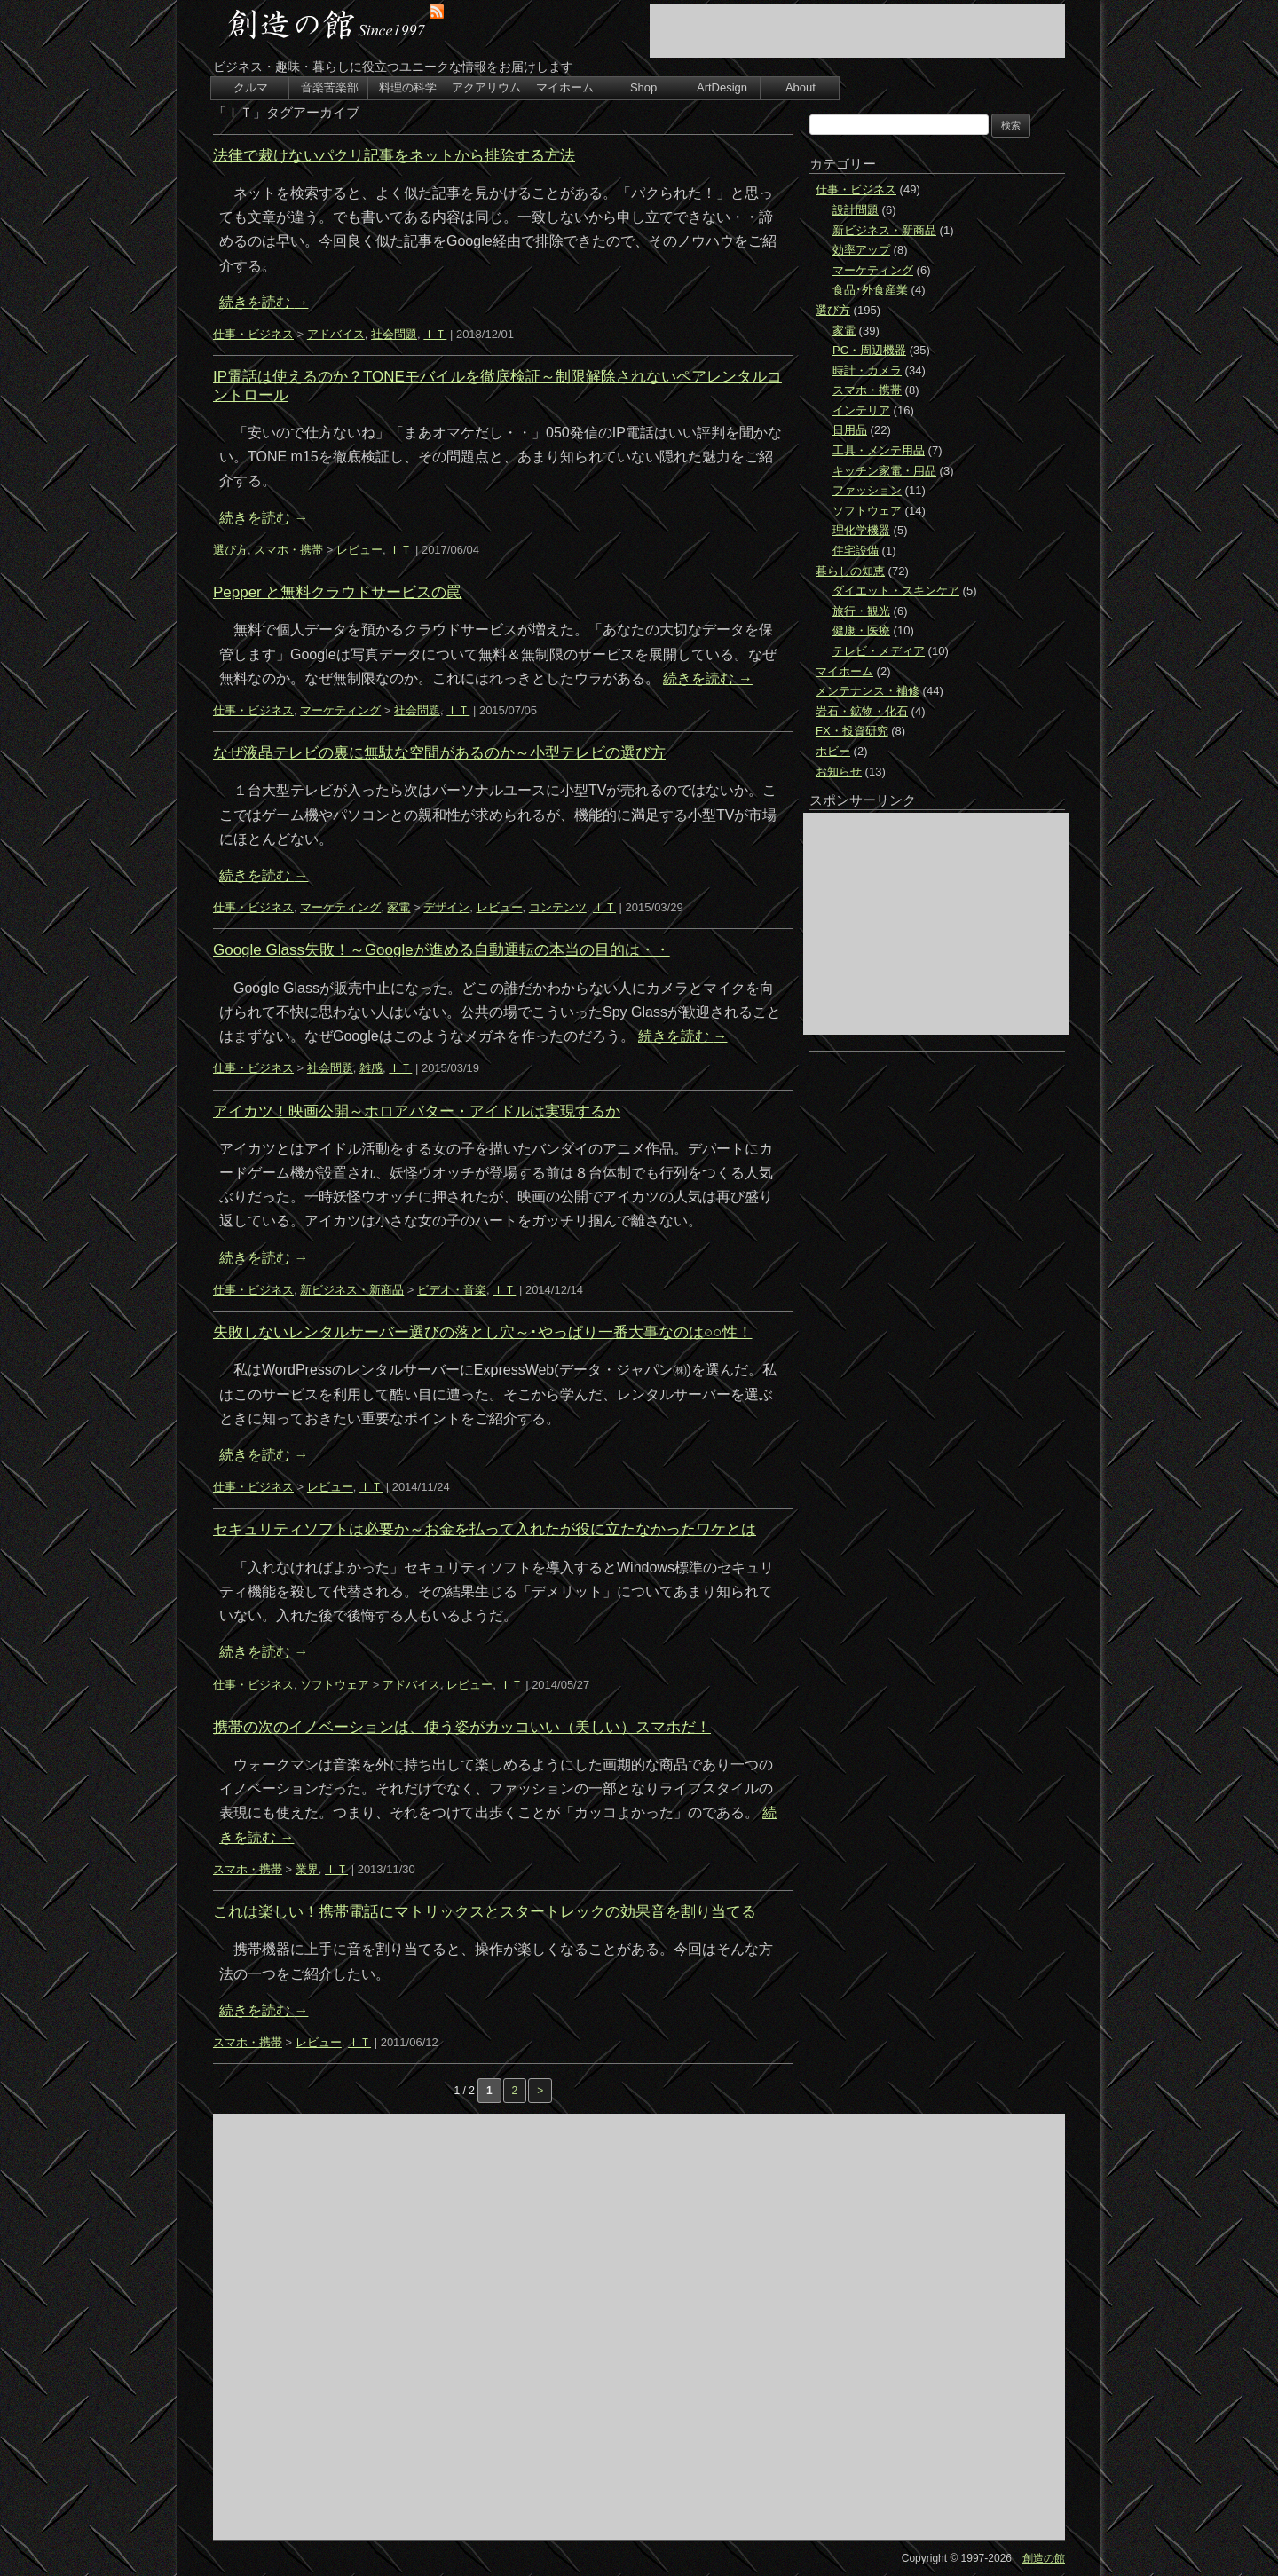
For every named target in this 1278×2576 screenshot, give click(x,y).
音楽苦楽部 (330, 87)
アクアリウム (486, 87)
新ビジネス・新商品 (352, 1289)
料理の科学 (408, 87)
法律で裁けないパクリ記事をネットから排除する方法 (394, 155)
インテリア (861, 410)
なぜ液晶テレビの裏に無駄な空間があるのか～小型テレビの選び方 (439, 752)
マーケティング (340, 710)
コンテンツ (558, 907)
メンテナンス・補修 (867, 690)
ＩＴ (434, 334)
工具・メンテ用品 (878, 450)
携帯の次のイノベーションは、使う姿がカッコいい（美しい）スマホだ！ (462, 1727)
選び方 (230, 549)
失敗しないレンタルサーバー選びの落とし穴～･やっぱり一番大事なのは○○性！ (483, 1332)
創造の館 (1043, 2558)
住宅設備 (855, 550)
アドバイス (336, 334)
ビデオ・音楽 (451, 1289)
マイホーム (565, 87)
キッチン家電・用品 (884, 470)
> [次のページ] (540, 2090)
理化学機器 (861, 530)
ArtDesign (722, 87)
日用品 (849, 430)
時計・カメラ (867, 370)
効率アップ (861, 249)
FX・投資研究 (852, 730)
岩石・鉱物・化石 (862, 711)
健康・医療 (861, 630)
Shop (643, 87)
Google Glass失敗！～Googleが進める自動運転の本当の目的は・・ (441, 949)
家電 (398, 907)
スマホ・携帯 (288, 549)
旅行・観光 (861, 611)
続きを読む (263, 302)
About (800, 87)
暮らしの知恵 (850, 571)
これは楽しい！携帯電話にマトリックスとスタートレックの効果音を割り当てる (484, 1911)
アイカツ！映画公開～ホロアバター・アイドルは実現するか (416, 1111)
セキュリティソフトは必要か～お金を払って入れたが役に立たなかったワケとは (484, 1529)
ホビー (833, 751)
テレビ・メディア (878, 651)
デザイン (446, 907)
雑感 (371, 1068)
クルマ (250, 87)
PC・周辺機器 (869, 350)
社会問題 (394, 334)
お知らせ (839, 771)
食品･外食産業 (870, 289)
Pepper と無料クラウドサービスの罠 (337, 592)
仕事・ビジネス (253, 334)
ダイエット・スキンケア (895, 590)
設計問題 (855, 210)
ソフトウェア (334, 1684)
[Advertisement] (857, 31)
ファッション (867, 490)
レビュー (359, 549)
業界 (307, 1869)
